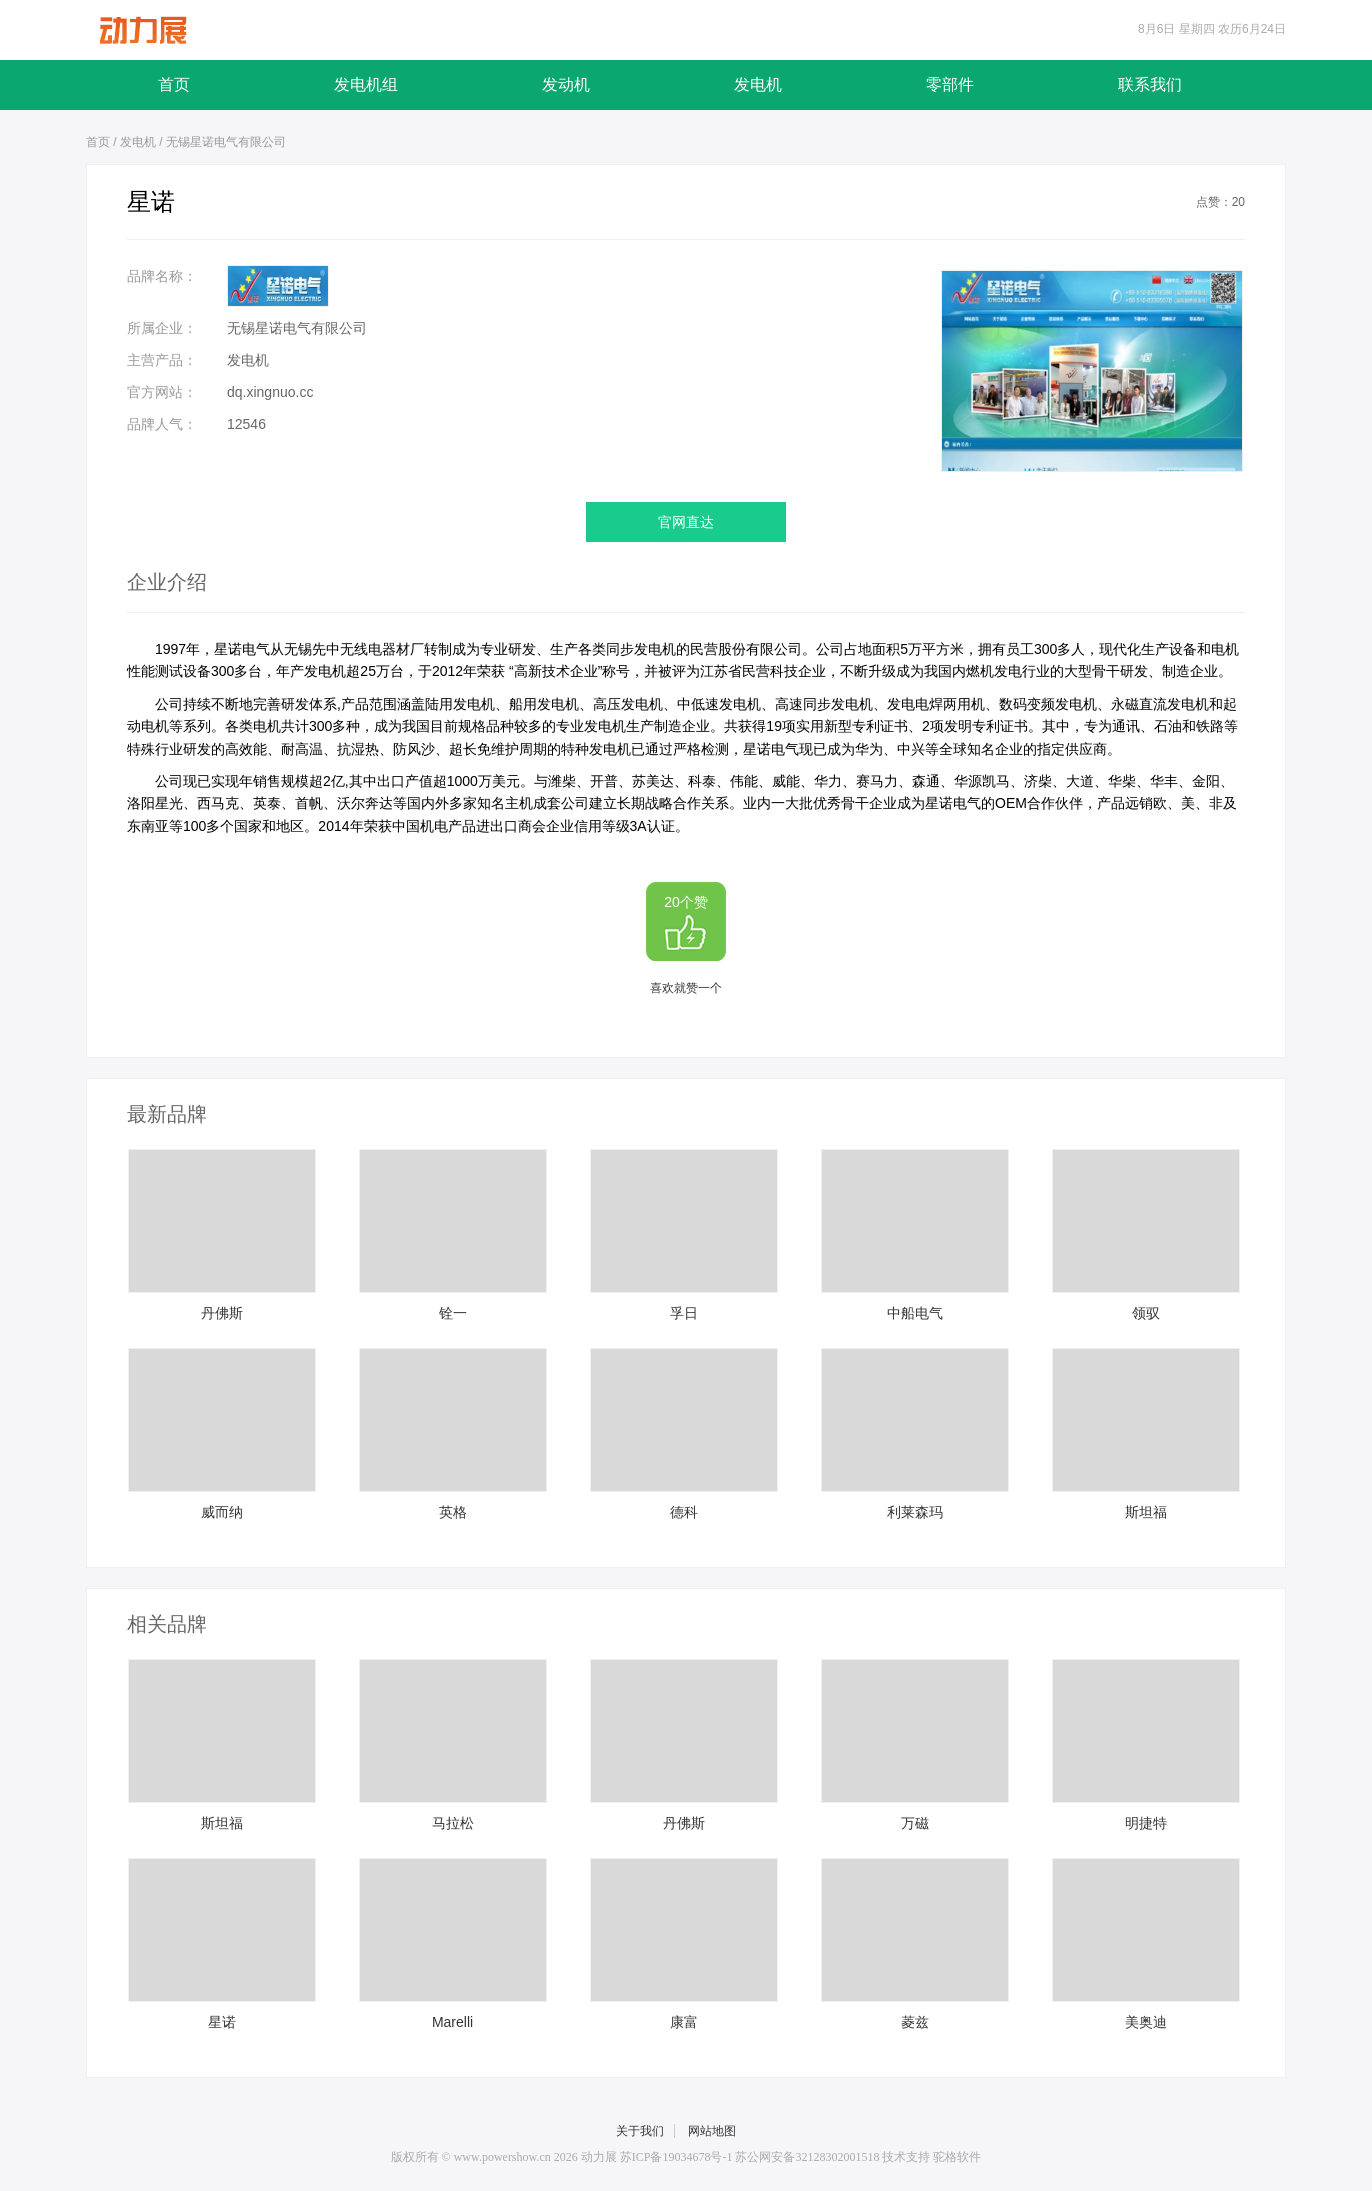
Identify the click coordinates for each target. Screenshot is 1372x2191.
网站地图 (712, 2131)
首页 (174, 84)
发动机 (566, 84)
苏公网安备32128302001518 (808, 2157)
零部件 (950, 84)
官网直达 (686, 522)
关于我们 (640, 2131)
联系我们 (1150, 84)
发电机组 (366, 84)
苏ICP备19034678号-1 (676, 2157)
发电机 (758, 84)
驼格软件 (957, 2157)
